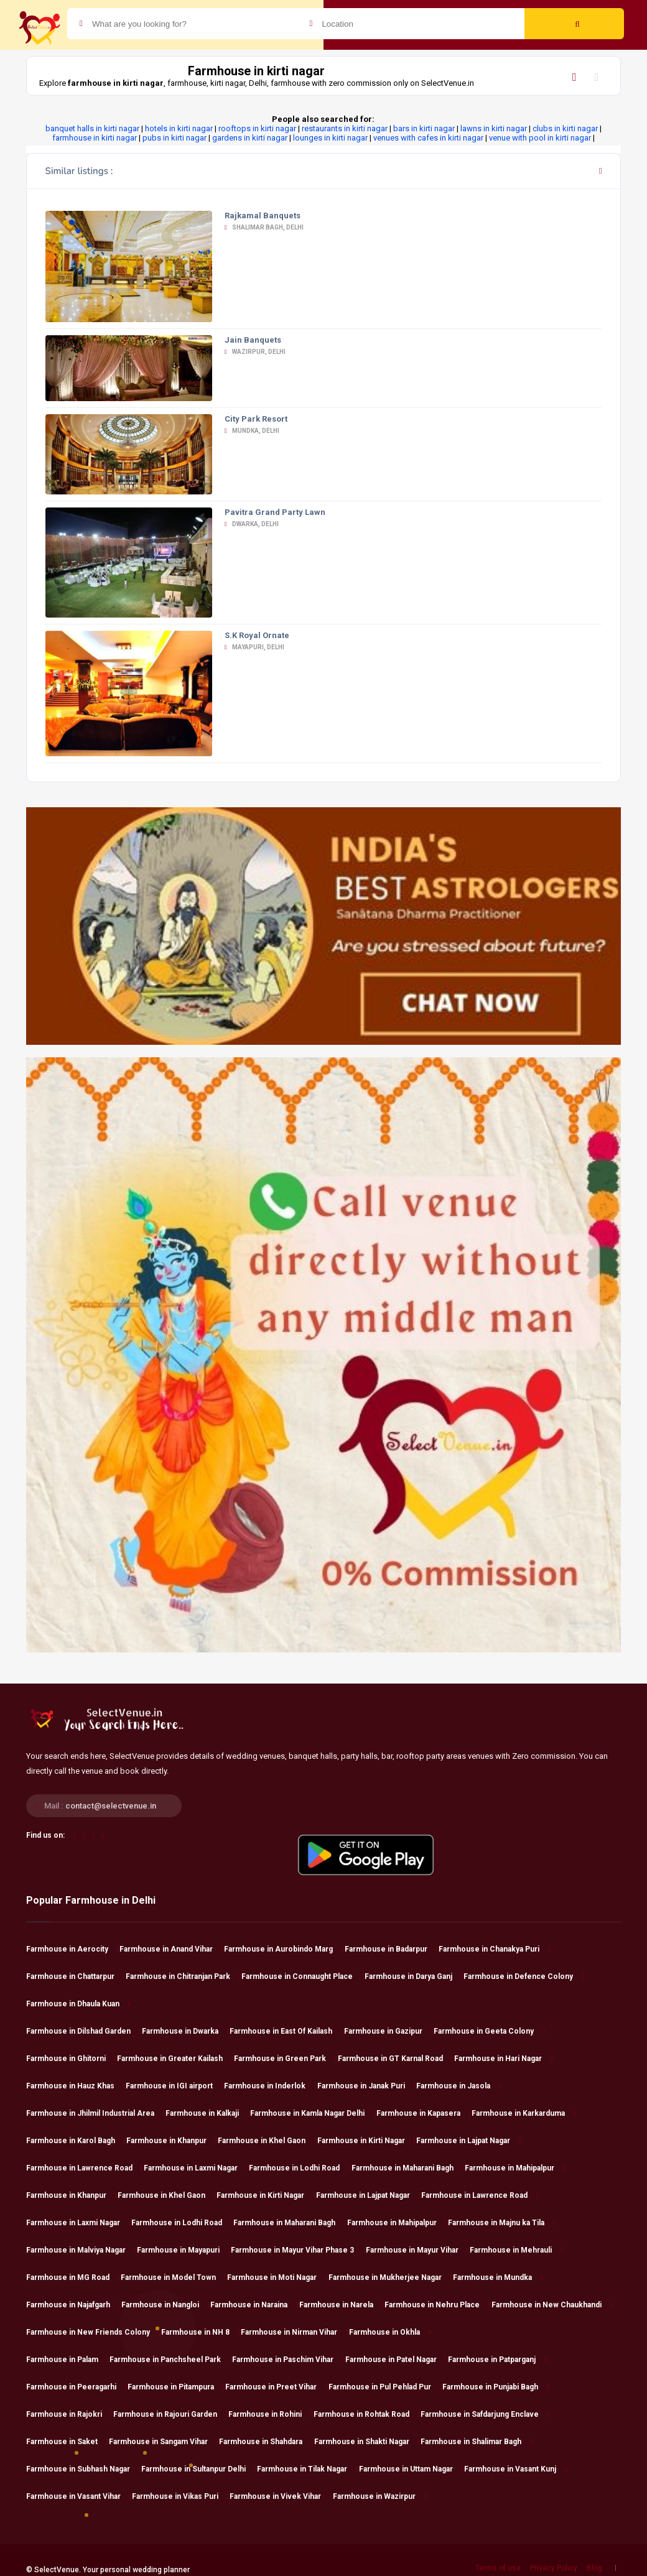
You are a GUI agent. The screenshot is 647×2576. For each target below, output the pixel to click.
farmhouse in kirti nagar (94, 137)
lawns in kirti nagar (493, 128)
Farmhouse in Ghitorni (71, 2058)
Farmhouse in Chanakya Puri (495, 1949)
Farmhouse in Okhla (390, 2332)
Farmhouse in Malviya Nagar (81, 2250)
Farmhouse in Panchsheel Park (170, 2359)
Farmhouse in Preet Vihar (276, 2387)
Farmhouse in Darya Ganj (414, 1976)
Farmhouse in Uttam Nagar (411, 2469)
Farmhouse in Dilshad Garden (84, 2031)
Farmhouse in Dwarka (186, 2031)
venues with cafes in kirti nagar (428, 137)
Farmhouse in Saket (67, 2441)
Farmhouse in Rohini (270, 2414)
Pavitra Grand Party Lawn (275, 512)
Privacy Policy (553, 2568)
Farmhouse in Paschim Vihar (288, 2359)
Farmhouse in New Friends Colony (93, 2332)
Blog (594, 2568)
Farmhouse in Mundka (498, 2277)
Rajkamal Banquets (262, 215)
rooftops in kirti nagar (257, 128)
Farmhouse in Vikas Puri (181, 2496)
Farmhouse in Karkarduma (524, 2113)
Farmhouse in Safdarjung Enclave (485, 2414)
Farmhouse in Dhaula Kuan (78, 2003)
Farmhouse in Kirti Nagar (366, 2140)
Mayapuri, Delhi (254, 647)
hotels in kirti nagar (179, 128)
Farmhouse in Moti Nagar (277, 2277)
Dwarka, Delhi (252, 524)
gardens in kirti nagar (249, 137)
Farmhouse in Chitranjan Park (183, 1976)
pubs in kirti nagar (174, 137)
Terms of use (498, 2568)
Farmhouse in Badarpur (392, 1949)
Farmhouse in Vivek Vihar (281, 2496)
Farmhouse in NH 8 (201, 2332)
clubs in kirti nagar (565, 128)
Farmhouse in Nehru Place (437, 2304)
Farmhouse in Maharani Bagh (408, 2168)
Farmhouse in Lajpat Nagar (468, 2140)
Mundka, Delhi (252, 430)
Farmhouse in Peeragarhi (77, 2387)
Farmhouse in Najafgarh (73, 2304)
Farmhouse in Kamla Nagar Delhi (313, 2113)
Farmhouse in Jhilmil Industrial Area (95, 2113)
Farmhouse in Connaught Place (302, 1976)
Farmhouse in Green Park (285, 2058)
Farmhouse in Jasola (458, 2086)
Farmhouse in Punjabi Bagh (495, 2387)
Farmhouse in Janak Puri (366, 2086)
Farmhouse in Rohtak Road (367, 2414)
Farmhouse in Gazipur (389, 2031)
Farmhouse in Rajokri (69, 2414)
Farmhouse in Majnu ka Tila (502, 2222)
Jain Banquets (253, 340)
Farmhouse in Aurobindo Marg (284, 1949)
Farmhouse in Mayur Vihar (418, 2250)
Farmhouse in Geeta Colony (489, 2031)
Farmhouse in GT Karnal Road (396, 2058)
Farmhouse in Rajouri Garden (170, 2414)
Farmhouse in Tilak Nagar (307, 2469)
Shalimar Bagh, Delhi (264, 227)
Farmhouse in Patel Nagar (396, 2359)
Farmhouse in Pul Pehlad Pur (385, 2387)
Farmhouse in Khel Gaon (267, 2140)
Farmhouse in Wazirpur (380, 2496)
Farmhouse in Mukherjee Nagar (390, 2277)
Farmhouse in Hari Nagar (503, 2058)
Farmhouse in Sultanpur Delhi (199, 2469)
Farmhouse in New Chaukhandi (552, 2304)
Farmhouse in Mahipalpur (515, 2168)
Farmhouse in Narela (341, 2304)
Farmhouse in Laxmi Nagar (196, 2168)
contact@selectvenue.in (110, 1805)
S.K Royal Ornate (257, 635)
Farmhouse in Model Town (174, 2277)
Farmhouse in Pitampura (176, 2387)
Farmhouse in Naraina (254, 2304)
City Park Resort (256, 419)
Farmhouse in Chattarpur (76, 1976)
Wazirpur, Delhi (255, 351)
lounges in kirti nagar (330, 137)
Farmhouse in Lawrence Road (85, 2168)
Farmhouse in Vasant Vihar (79, 2496)
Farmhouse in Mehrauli (516, 2250)
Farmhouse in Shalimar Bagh (477, 2441)
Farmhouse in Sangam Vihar (164, 2441)
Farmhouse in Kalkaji (207, 2113)
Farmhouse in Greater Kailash (175, 2058)
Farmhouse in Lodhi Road (300, 2168)
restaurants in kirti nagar (345, 128)
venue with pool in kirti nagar (540, 137)
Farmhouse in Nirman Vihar (294, 2332)
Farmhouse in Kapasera (424, 2113)
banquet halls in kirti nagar (92, 128)
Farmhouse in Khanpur (172, 2140)
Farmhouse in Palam (67, 2359)
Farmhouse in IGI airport (175, 2086)
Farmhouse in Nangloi (165, 2304)
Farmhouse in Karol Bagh (76, 2140)
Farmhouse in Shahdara (266, 2441)
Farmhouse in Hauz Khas (76, 2086)
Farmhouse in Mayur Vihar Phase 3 (298, 2250)
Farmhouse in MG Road (73, 2277)
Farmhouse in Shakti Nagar (367, 2441)
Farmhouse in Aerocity (72, 1949)
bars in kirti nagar (424, 128)
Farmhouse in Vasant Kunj (515, 2469)
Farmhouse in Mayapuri (184, 2250)
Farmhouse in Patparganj (497, 2359)
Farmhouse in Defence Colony (523, 1976)
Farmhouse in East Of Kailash (286, 2031)
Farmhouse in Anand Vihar (171, 1949)
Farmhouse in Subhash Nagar (83, 2469)
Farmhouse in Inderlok (270, 2086)
